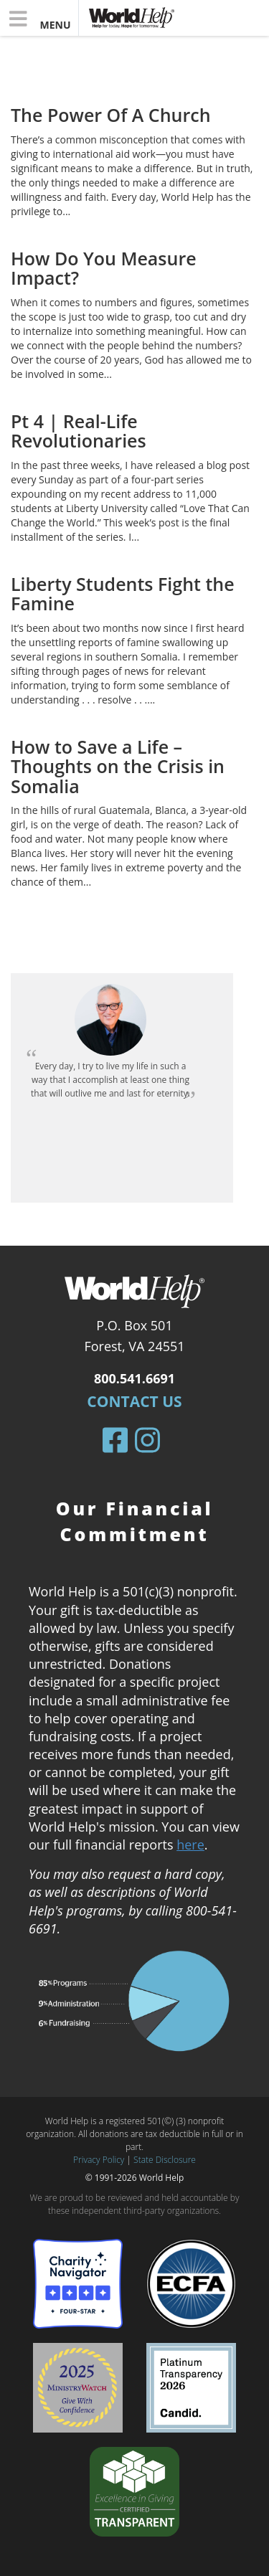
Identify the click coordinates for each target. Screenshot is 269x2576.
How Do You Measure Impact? (104, 268)
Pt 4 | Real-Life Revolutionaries (78, 431)
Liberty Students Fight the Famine (123, 594)
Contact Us (134, 1401)
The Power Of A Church (111, 115)
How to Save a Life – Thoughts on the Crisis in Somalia (118, 766)
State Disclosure (164, 2160)
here (190, 1844)
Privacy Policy (98, 2160)
